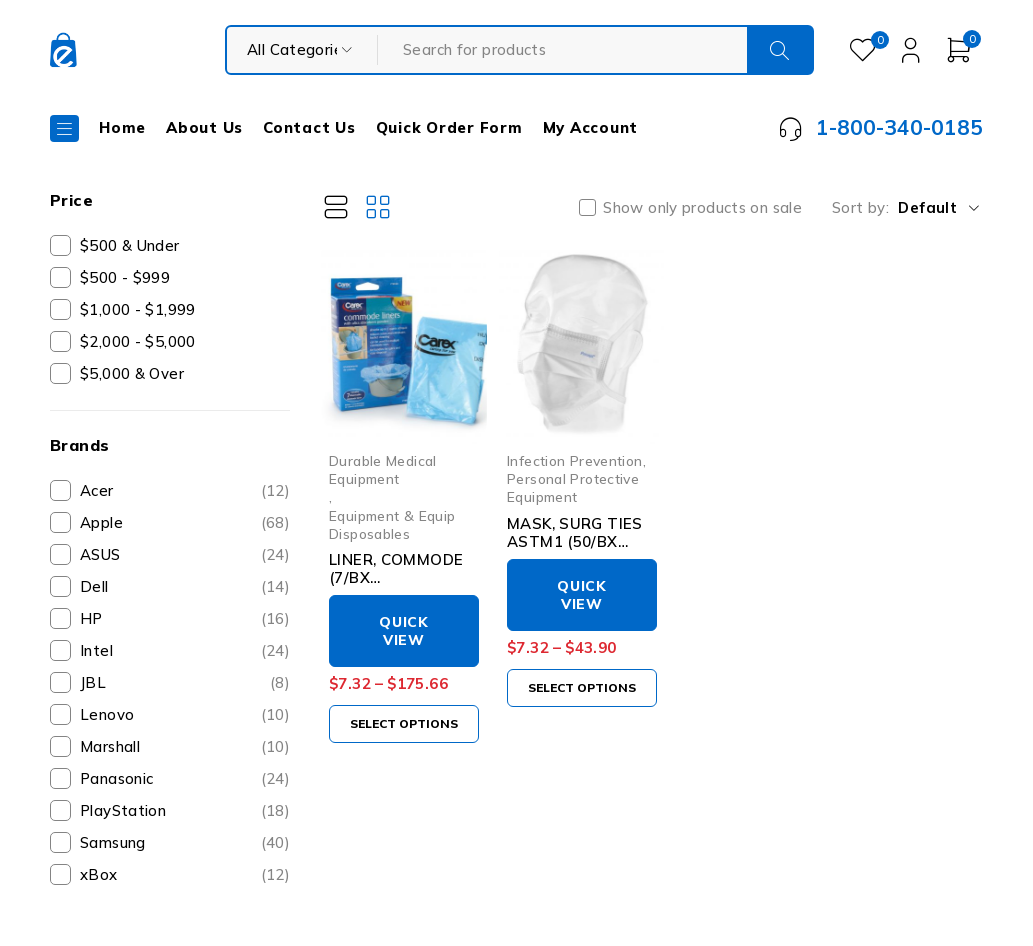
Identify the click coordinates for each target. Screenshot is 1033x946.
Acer (185, 491)
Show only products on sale (702, 208)
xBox (185, 875)
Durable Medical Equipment (383, 469)
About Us (204, 127)
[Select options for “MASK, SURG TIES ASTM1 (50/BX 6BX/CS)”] (582, 688)
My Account (591, 127)
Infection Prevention (575, 460)
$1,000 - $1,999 (138, 309)
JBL (185, 683)
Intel (185, 651)
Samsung (185, 843)
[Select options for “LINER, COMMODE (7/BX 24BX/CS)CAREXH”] (404, 724)
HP (185, 619)
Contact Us (309, 127)
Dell (185, 587)
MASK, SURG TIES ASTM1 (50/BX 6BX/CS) (575, 541)
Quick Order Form (449, 127)
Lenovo (185, 715)
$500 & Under (130, 245)
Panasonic (185, 779)
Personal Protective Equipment (573, 487)
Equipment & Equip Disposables (392, 524)
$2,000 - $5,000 (138, 341)
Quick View (404, 631)
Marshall (185, 747)
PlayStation (185, 811)
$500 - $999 (125, 277)
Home (122, 127)
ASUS (185, 555)
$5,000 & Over (132, 373)
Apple (185, 523)
